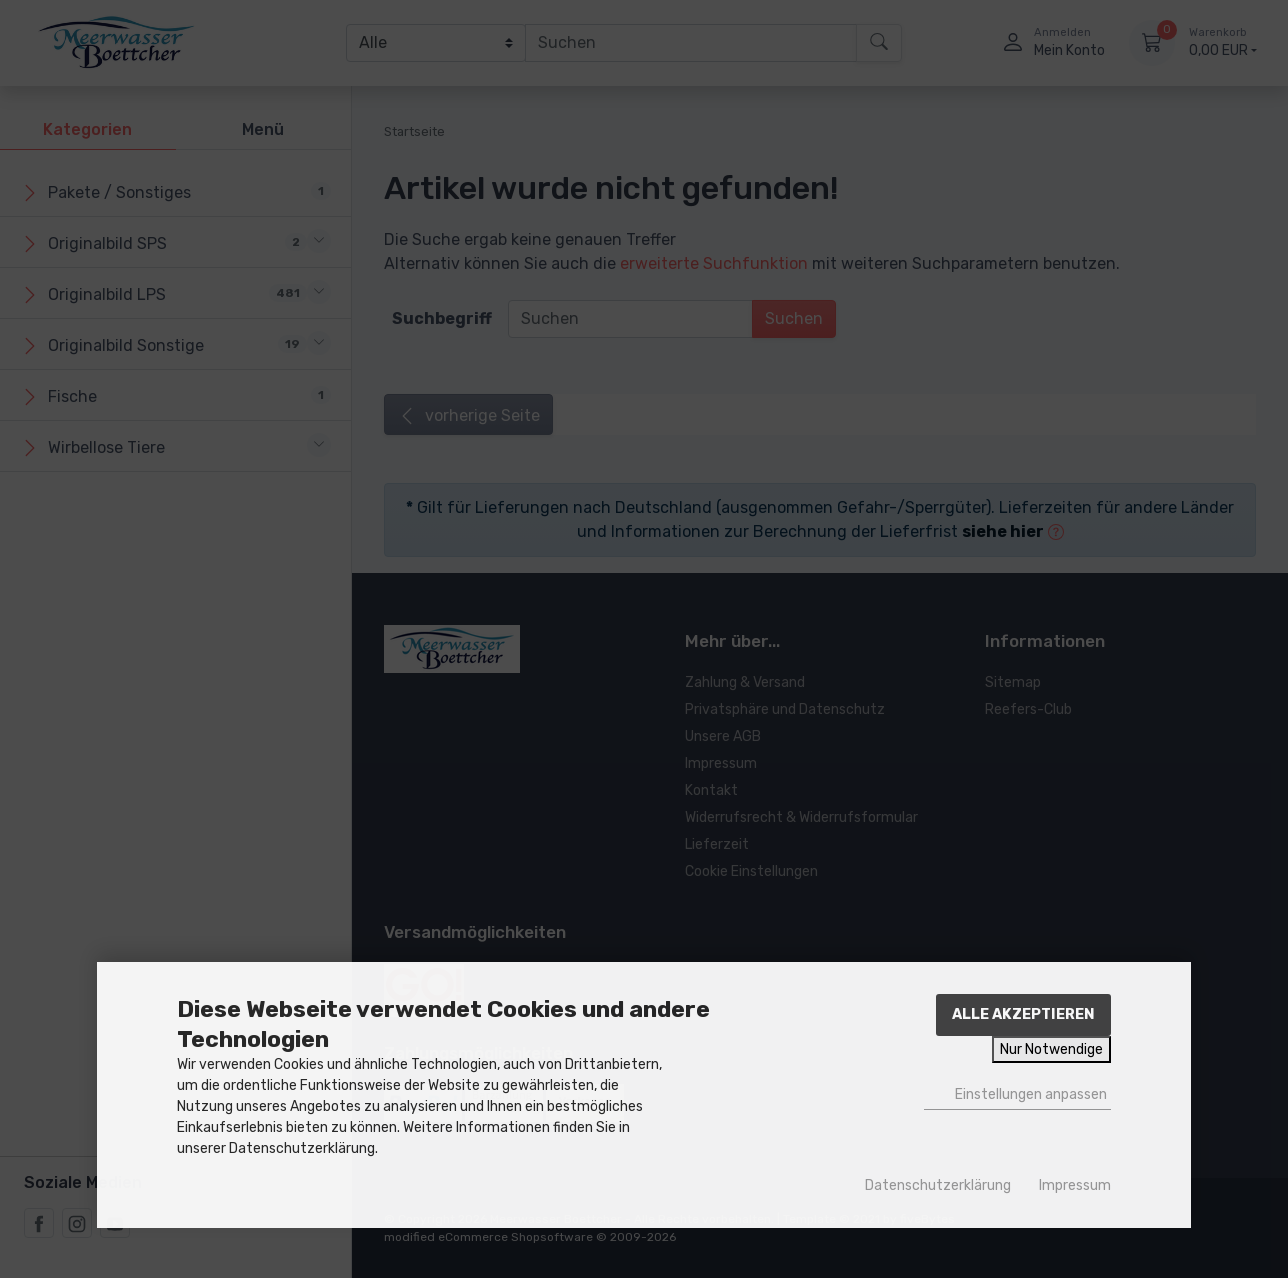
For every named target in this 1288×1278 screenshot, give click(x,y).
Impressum (1075, 1185)
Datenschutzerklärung (938, 1185)
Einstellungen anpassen (1017, 1094)
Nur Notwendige (1051, 1049)
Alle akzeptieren (1023, 1014)
